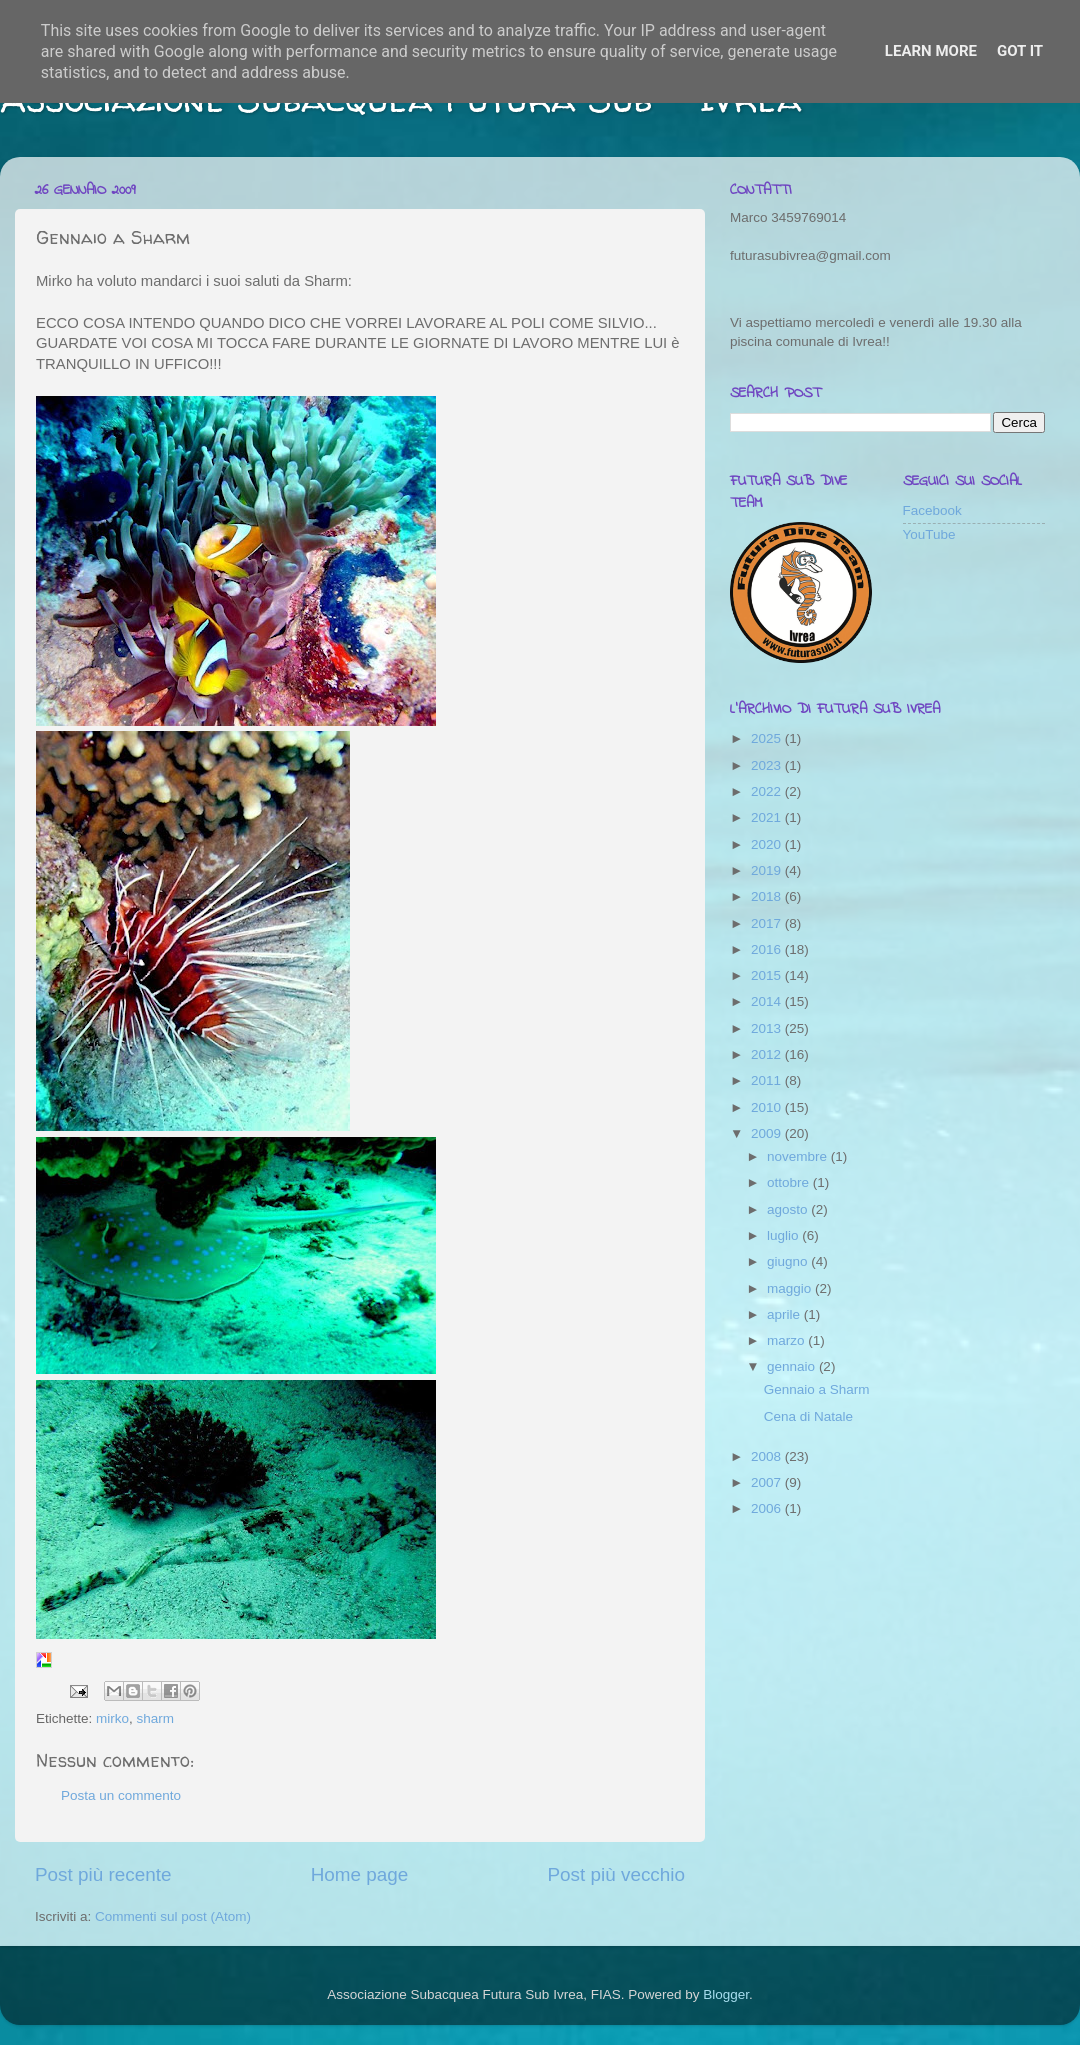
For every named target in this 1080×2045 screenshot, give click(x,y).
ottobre (790, 1182)
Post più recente (103, 1874)
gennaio (793, 1366)
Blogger (726, 1994)
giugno (789, 1261)
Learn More (931, 51)
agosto (789, 1209)
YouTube (929, 534)
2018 (768, 896)
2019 (768, 870)
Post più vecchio (616, 1874)
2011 (768, 1080)
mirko (112, 1718)
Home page (360, 1874)
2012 (768, 1054)
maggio (791, 1288)
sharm (156, 1718)
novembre (799, 1156)
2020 (768, 844)
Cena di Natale (808, 1416)
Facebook (932, 510)
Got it (1020, 51)
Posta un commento (121, 1795)
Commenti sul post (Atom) (173, 1916)
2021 (768, 817)
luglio (784, 1235)
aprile (785, 1314)
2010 (768, 1107)
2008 (768, 1456)
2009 (768, 1133)
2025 (768, 738)
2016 (768, 949)
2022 (768, 791)
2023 (768, 765)
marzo (787, 1340)
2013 (768, 1028)
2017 (768, 923)
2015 (768, 975)
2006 (768, 1508)
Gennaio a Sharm (817, 1389)
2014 (768, 1001)
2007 (768, 1482)
